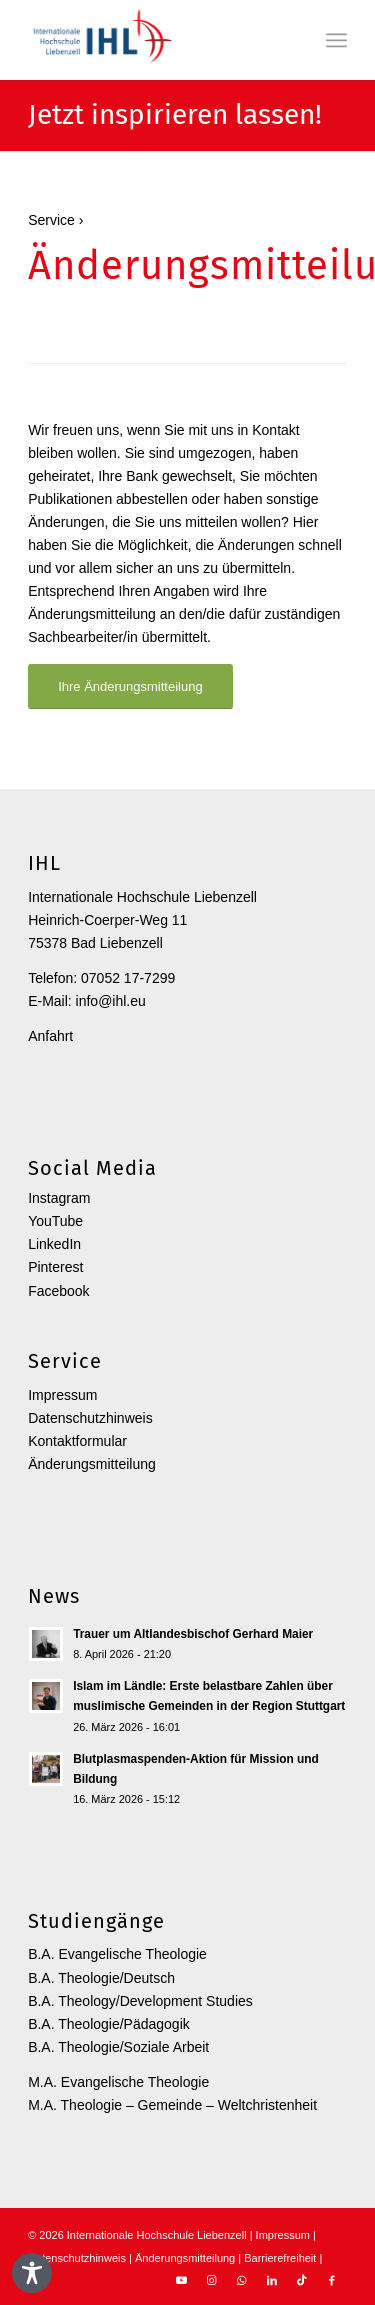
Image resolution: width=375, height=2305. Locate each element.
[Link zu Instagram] (212, 2280)
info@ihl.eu (111, 1001)
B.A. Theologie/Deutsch (101, 1978)
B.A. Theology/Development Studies (140, 2001)
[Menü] (336, 40)
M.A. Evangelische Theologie (118, 2082)
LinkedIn (54, 1244)
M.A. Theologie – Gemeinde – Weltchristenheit (172, 2105)
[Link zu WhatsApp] (242, 2280)
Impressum (62, 1395)
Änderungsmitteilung (92, 1464)
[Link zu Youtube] (182, 2280)
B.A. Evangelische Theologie (117, 1954)
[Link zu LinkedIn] (272, 2280)
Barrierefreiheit (280, 2258)
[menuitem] (336, 40)
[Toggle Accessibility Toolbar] (32, 2273)
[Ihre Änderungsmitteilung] (130, 686)
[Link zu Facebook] (332, 2280)
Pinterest (55, 1267)
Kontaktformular (77, 1441)
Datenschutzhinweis (90, 1418)
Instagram (59, 1198)
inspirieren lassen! (206, 115)
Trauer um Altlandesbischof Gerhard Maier (193, 1634)
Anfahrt (50, 1036)
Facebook (58, 1291)
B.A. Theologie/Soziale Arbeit (118, 2047)
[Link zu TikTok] (302, 2280)
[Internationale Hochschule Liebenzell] (155, 40)
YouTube (55, 1221)
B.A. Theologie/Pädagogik (109, 2024)
